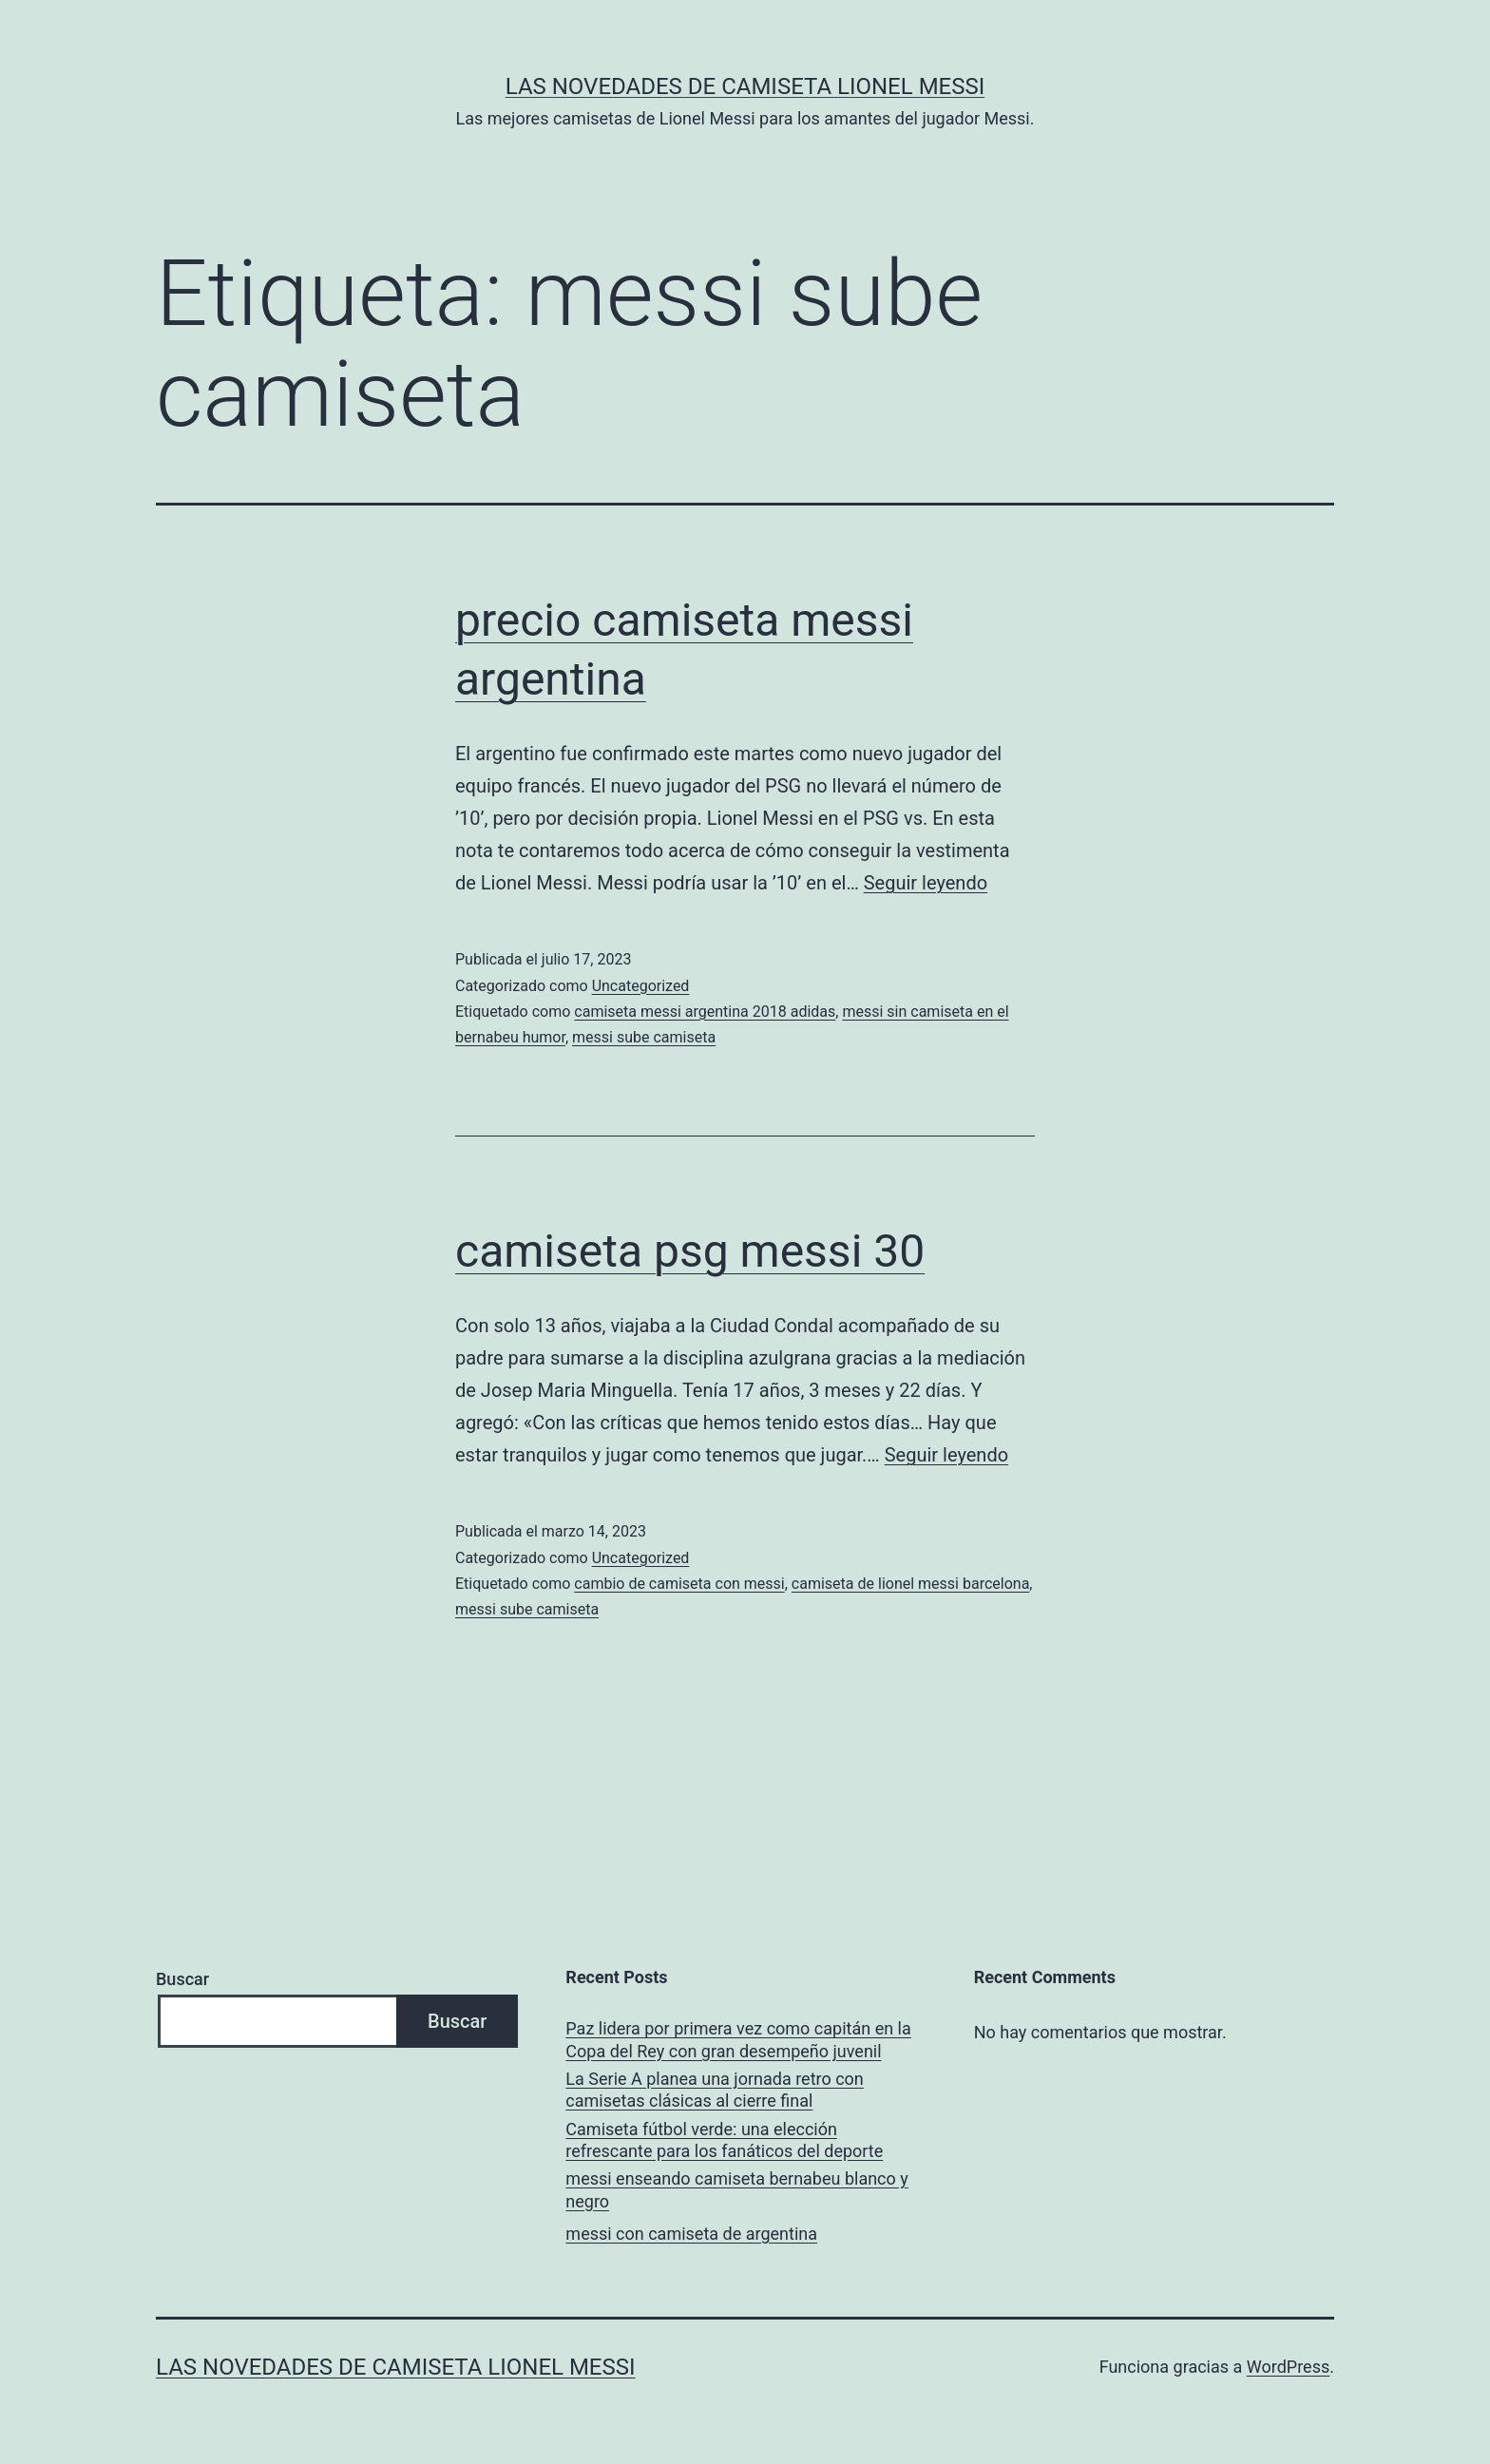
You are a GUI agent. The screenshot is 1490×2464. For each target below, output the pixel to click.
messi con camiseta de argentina (691, 2234)
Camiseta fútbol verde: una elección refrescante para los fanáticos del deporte (724, 2140)
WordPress (1288, 2367)
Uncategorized (641, 986)
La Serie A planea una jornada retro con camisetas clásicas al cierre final (714, 2090)
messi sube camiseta (644, 1037)
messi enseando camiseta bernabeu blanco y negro (736, 2189)
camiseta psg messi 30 (690, 1251)
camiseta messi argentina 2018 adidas (704, 1012)
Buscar (182, 1979)
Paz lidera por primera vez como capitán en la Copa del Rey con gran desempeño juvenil (737, 2039)
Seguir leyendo (925, 882)
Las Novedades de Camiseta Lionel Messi (745, 86)
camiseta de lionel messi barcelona (910, 1584)
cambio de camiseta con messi (679, 1584)
